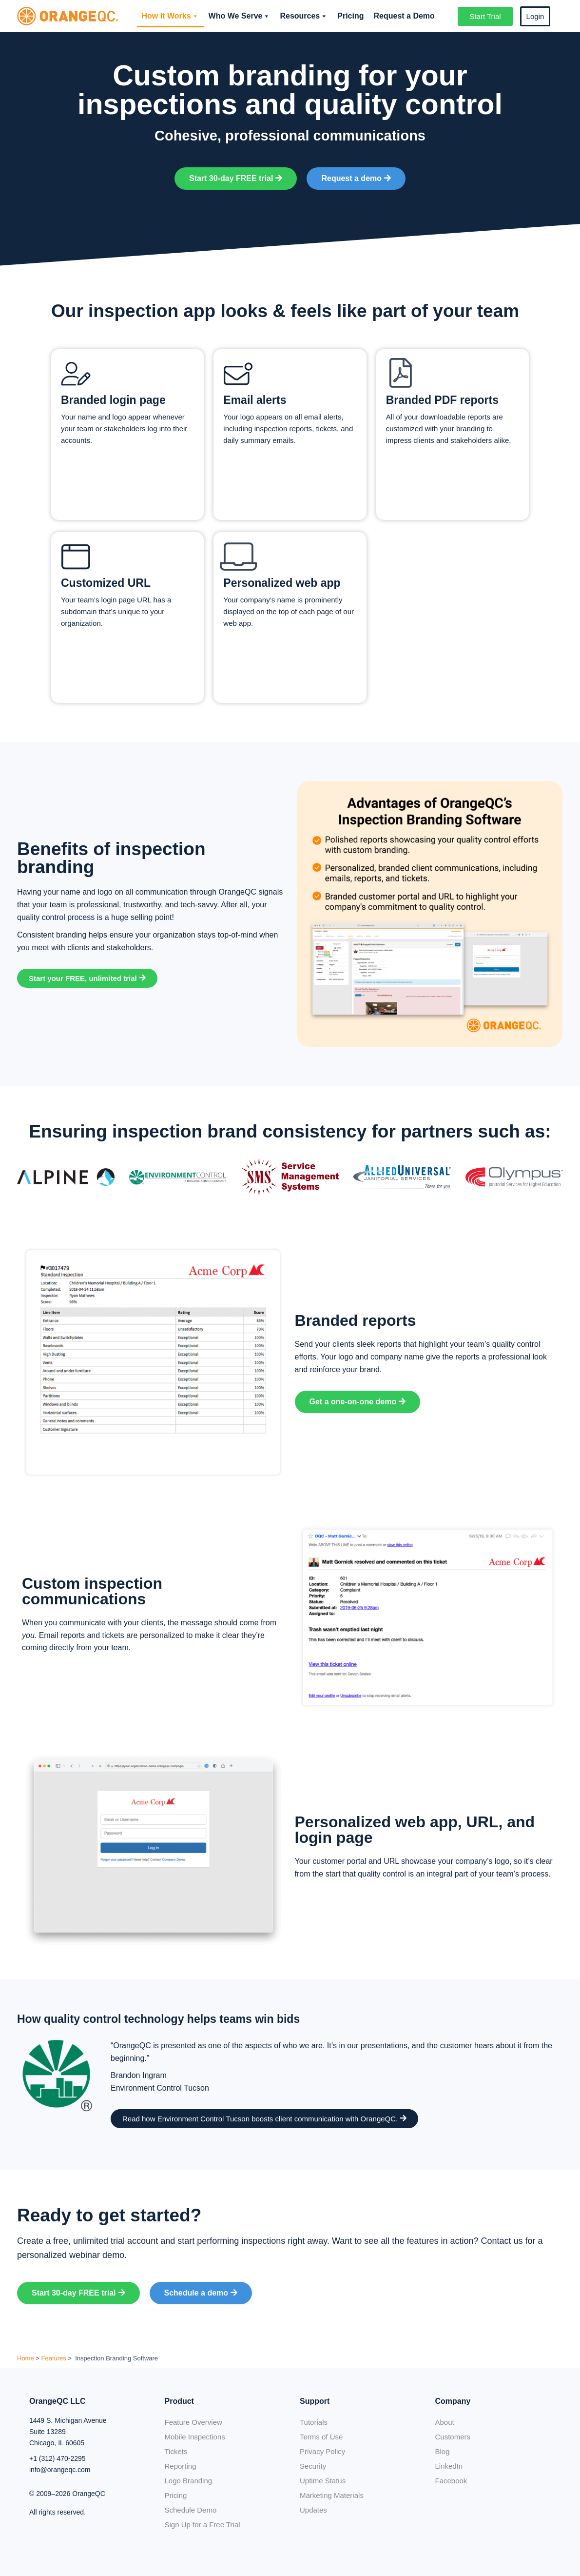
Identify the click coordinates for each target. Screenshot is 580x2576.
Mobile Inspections (195, 2437)
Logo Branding (189, 2480)
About (444, 2422)
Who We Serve (240, 16)
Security (313, 2466)
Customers (453, 2437)
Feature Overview (193, 2422)
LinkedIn (449, 2466)
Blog (442, 2451)
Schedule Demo (191, 2510)
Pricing (350, 16)
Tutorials (314, 2422)
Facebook (451, 2480)
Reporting (180, 2466)
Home (25, 2358)
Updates (313, 2510)
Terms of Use (321, 2437)
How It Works (170, 16)
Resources (304, 16)
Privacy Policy (322, 2451)
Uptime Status (323, 2480)
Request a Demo (403, 16)
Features (53, 2358)
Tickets (176, 2451)
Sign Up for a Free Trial (202, 2524)
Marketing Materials (332, 2495)
